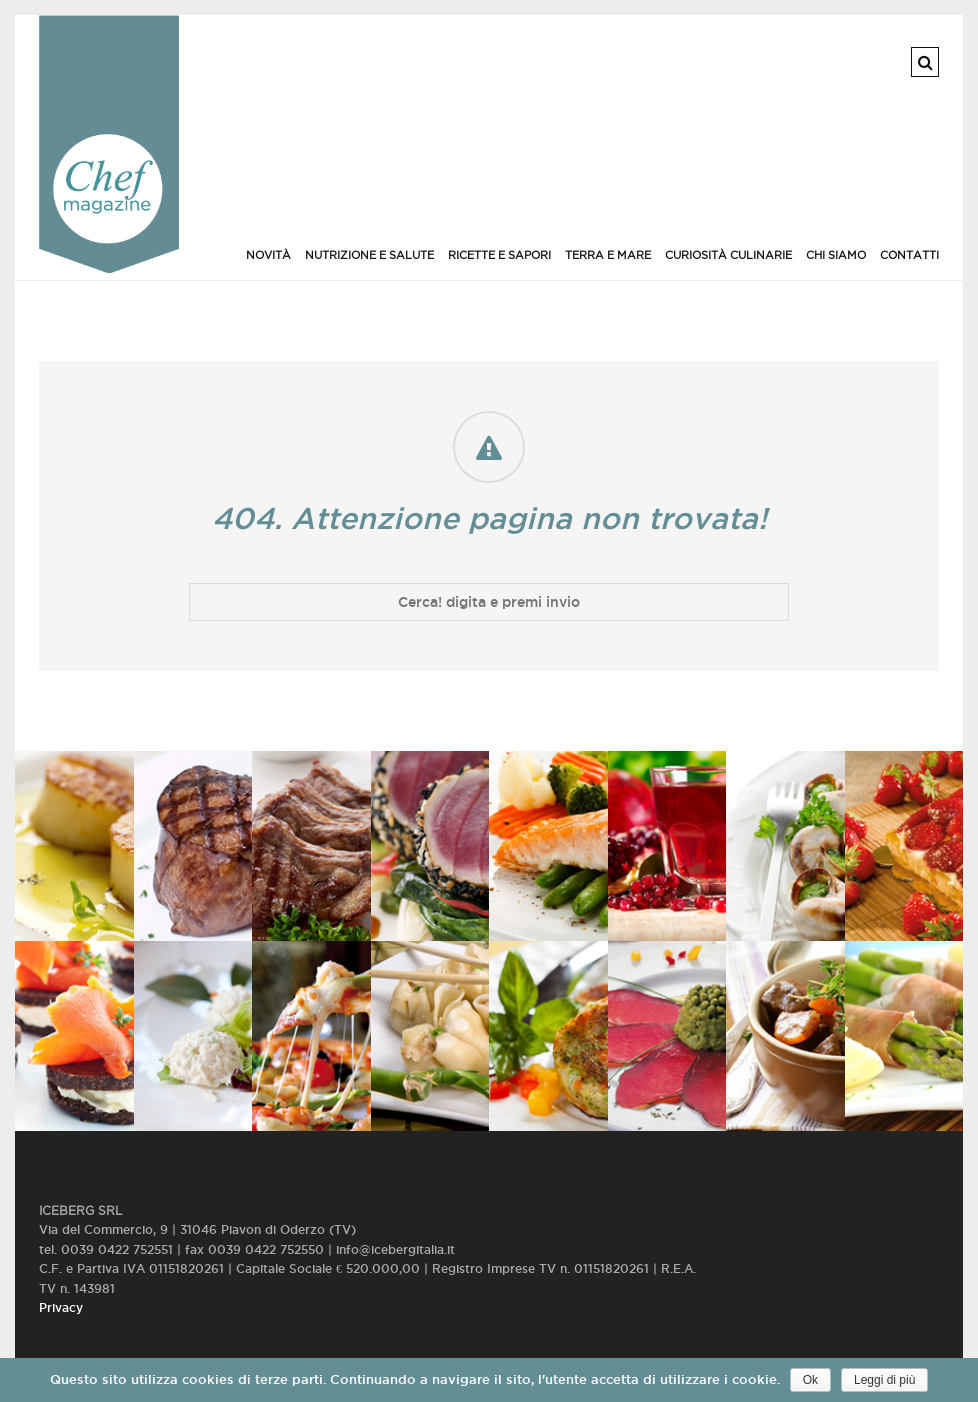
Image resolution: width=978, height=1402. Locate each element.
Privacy (61, 1307)
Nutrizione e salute (369, 255)
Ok (810, 1380)
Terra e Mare (608, 255)
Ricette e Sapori (499, 255)
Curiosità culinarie (728, 255)
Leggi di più (884, 1380)
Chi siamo (836, 255)
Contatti (909, 255)
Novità (268, 255)
